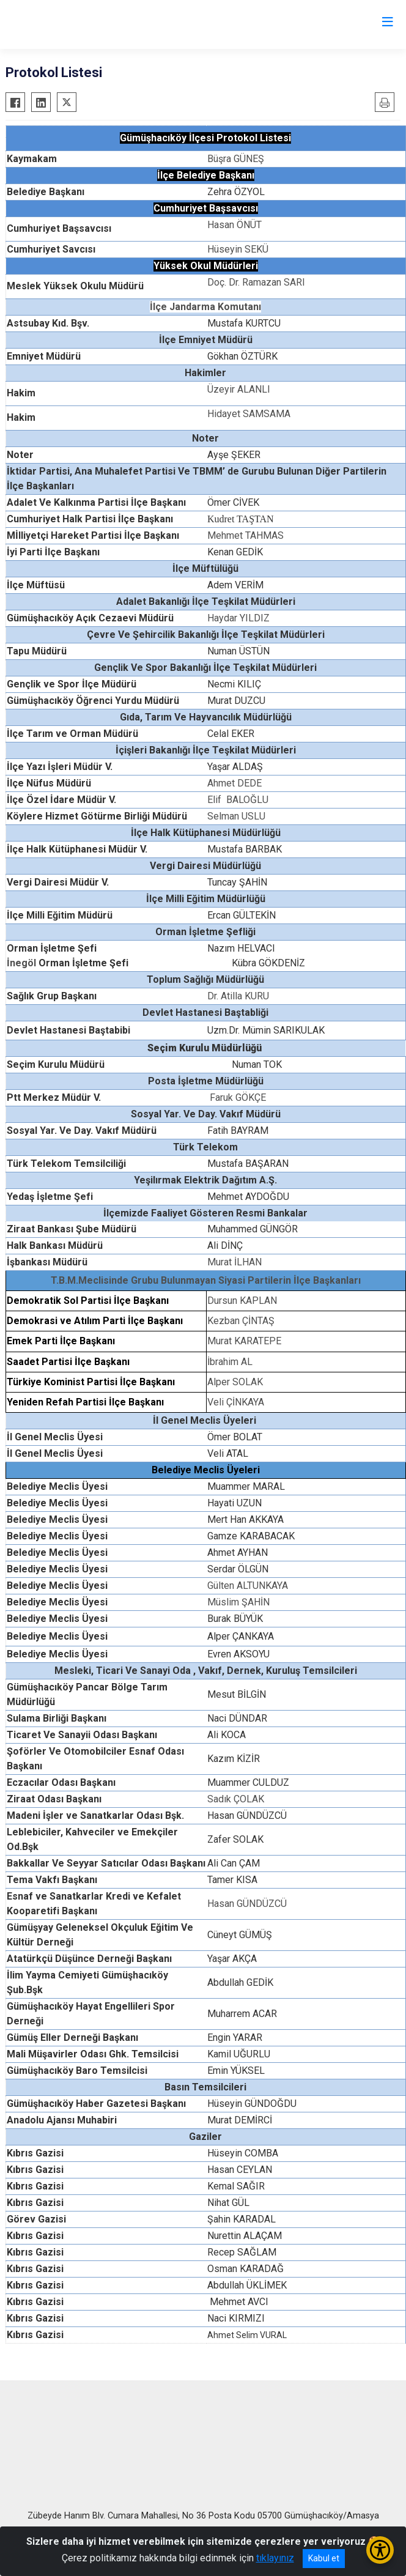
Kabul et (323, 2558)
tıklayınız (275, 2558)
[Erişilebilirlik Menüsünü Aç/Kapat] (380, 2550)
